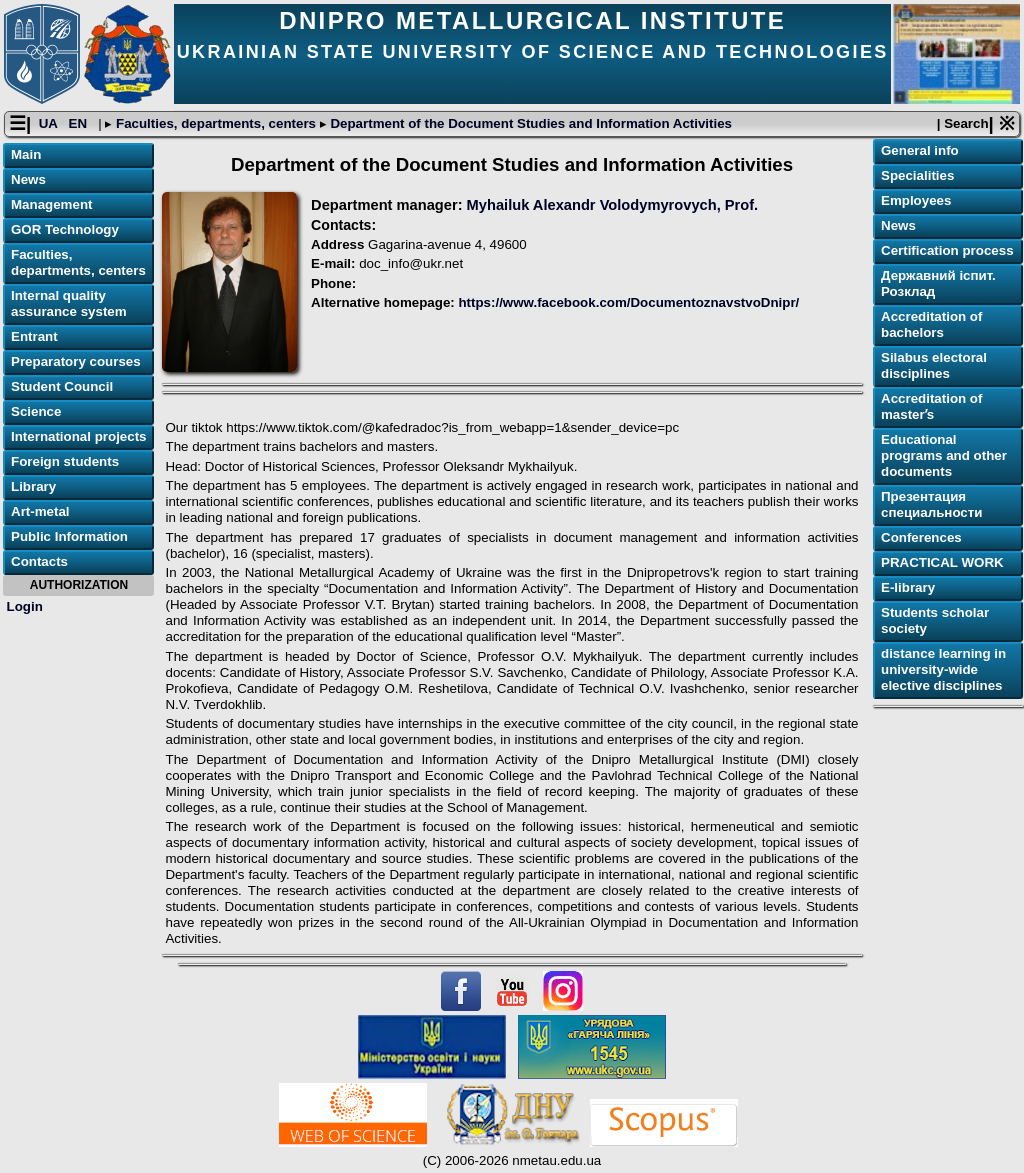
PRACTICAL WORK (942, 562)
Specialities (917, 175)
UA (50, 123)
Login (25, 606)
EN (80, 123)
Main (26, 154)
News (28, 179)
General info (920, 150)
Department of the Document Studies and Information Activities (529, 123)
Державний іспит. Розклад (938, 283)
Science (36, 411)
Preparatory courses (76, 361)
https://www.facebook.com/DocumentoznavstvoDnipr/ (627, 302)
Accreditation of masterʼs (931, 406)
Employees (916, 200)
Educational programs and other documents (944, 455)
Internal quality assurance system (69, 303)
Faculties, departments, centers (215, 123)
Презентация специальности (931, 504)
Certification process (947, 250)
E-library (908, 587)
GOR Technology (65, 229)
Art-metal (40, 511)
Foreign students (65, 461)
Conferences (921, 537)
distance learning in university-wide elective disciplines (943, 669)
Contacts (39, 561)
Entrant (34, 336)
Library (33, 486)
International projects (79, 436)
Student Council (62, 386)
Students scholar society (935, 620)
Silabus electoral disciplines (934, 365)
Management (51, 204)
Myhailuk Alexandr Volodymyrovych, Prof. (613, 205)
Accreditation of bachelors (931, 324)
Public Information (69, 536)
